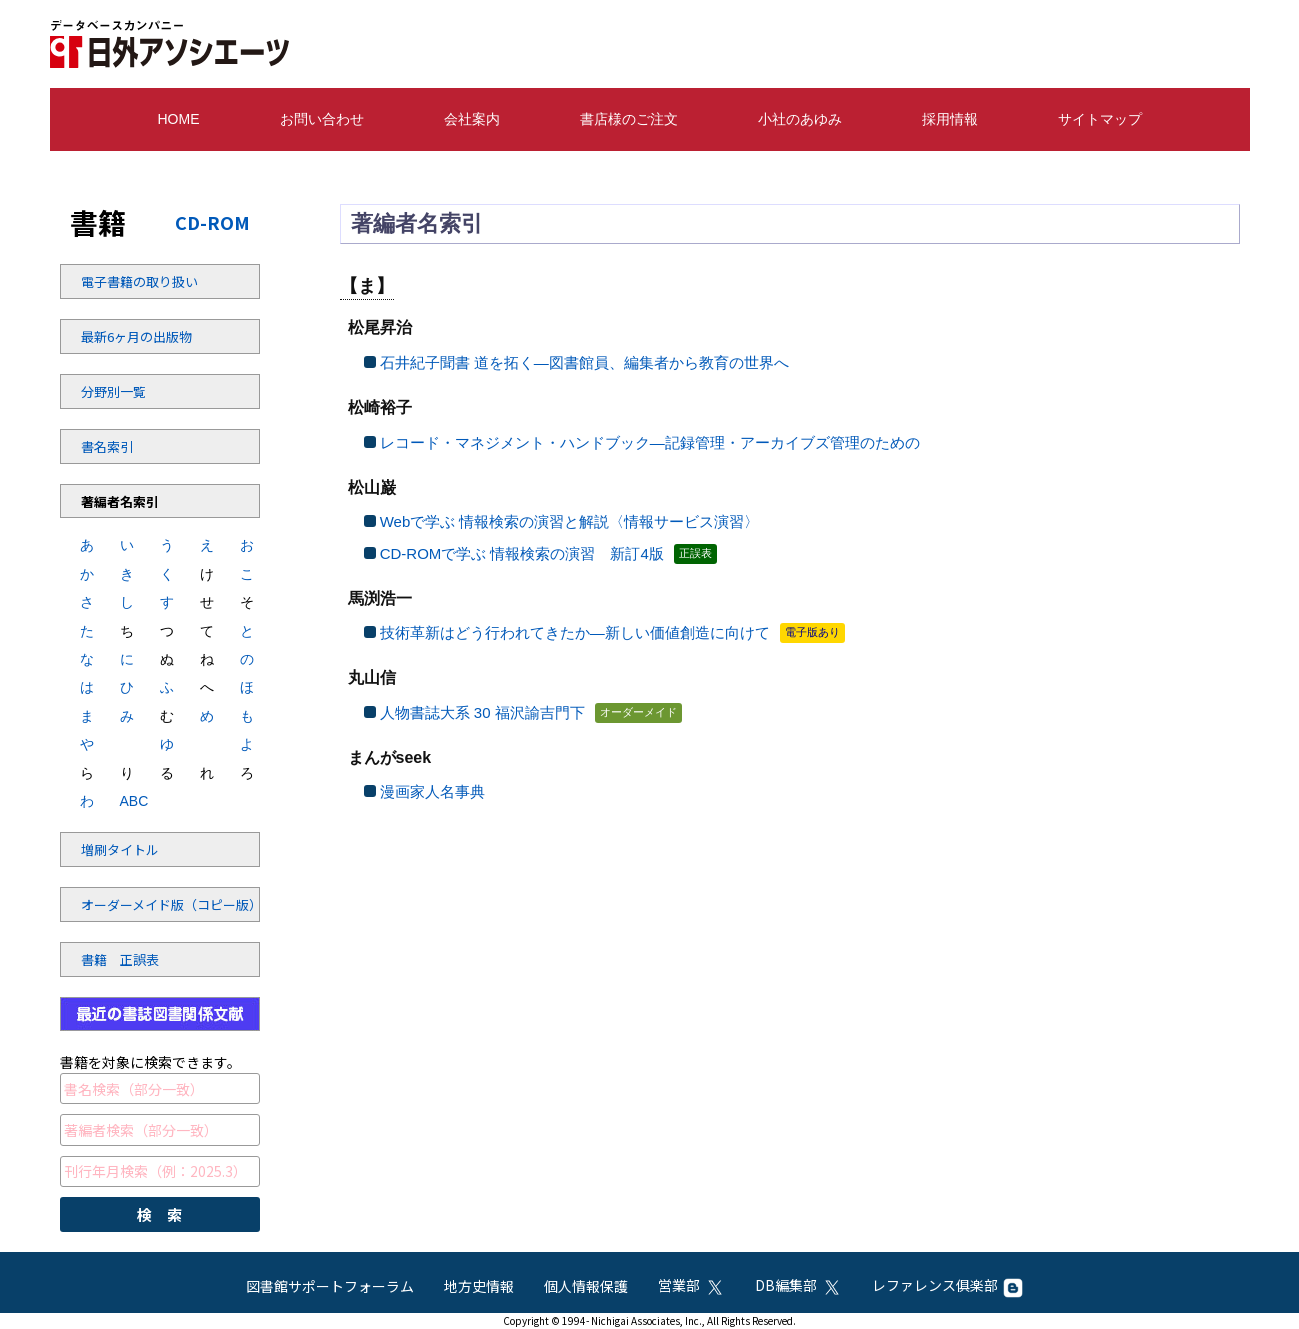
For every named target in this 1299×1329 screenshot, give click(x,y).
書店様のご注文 (629, 119)
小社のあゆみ (800, 119)
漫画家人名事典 (432, 791)
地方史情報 (479, 1286)
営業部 (691, 1285)
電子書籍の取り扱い (135, 281)
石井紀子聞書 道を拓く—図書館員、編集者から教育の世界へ (584, 362)
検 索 (159, 1214)
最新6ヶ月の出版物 (135, 336)
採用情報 (950, 119)
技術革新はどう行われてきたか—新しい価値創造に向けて (575, 632)
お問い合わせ (322, 119)
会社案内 (472, 119)
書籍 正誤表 (120, 959)
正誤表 (695, 553)
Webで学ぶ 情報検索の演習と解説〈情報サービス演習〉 (570, 521)
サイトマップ (1100, 119)
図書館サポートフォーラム (330, 1286)
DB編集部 (798, 1285)
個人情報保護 (586, 1286)
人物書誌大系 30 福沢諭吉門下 (482, 712)
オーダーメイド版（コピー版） (135, 904)
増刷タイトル (120, 849)
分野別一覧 (113, 391)
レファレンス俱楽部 (947, 1285)
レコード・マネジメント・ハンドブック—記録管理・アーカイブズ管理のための (650, 442)
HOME (179, 119)
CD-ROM (212, 222)
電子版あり (812, 632)
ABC (128, 801)
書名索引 (107, 446)
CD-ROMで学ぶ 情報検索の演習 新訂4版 (522, 553)
